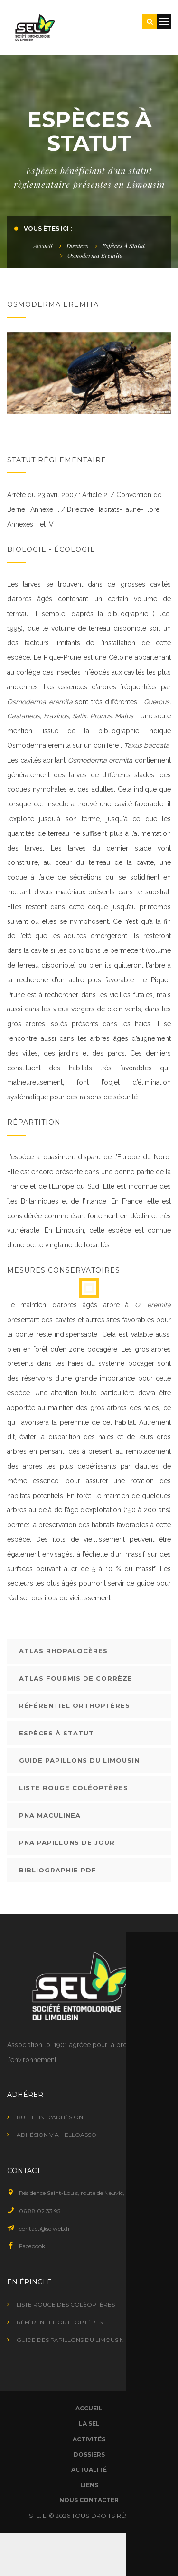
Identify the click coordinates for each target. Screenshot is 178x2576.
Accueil (43, 246)
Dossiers (77, 246)
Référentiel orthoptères (74, 1705)
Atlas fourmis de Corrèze (75, 1678)
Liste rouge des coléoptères (66, 2304)
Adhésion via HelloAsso (56, 2134)
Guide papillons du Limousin (79, 1760)
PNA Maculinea (50, 1815)
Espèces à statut (123, 246)
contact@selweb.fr (44, 2228)
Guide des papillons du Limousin (70, 2339)
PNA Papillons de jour (67, 1842)
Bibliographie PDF (57, 1870)
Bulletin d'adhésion (50, 2117)
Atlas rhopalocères (63, 1651)
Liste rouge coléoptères (73, 1788)
